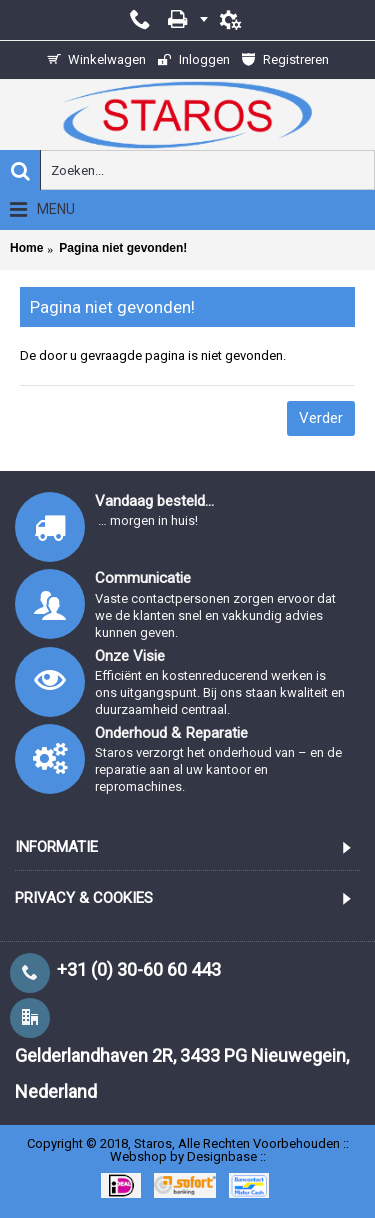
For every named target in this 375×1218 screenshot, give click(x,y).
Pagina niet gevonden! (123, 248)
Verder (321, 418)
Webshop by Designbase (183, 1156)
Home (26, 248)
